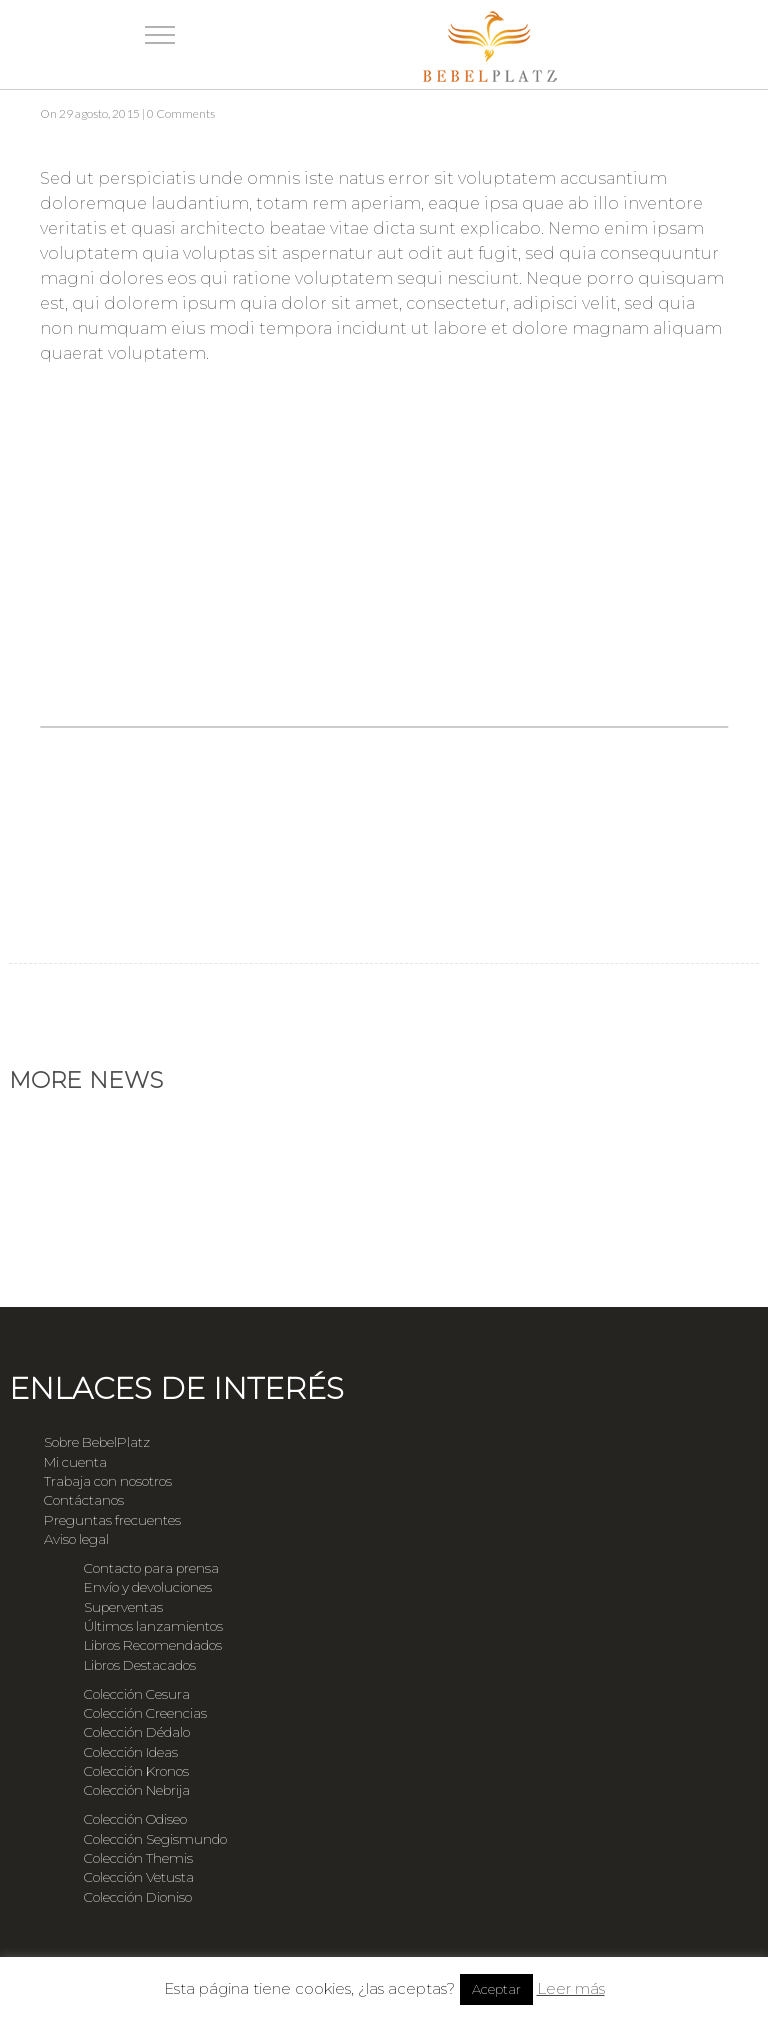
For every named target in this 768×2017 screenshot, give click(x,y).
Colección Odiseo (135, 1819)
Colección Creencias (145, 1713)
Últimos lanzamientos (153, 1626)
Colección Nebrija (137, 1790)
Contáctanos (84, 1500)
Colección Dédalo (137, 1732)
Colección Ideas (131, 1752)
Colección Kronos (136, 1771)
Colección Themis (138, 1858)
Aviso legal (76, 1539)
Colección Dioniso (138, 1897)
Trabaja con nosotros (108, 1481)
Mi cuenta (75, 1462)
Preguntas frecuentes (112, 1520)
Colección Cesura (137, 1694)
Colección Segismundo (155, 1839)
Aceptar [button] (496, 1989)
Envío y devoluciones (148, 1587)
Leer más (571, 1988)
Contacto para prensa (151, 1568)
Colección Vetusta (139, 1877)
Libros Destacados (140, 1665)
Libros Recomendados (153, 1645)
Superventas (123, 1607)
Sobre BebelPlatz (97, 1442)
